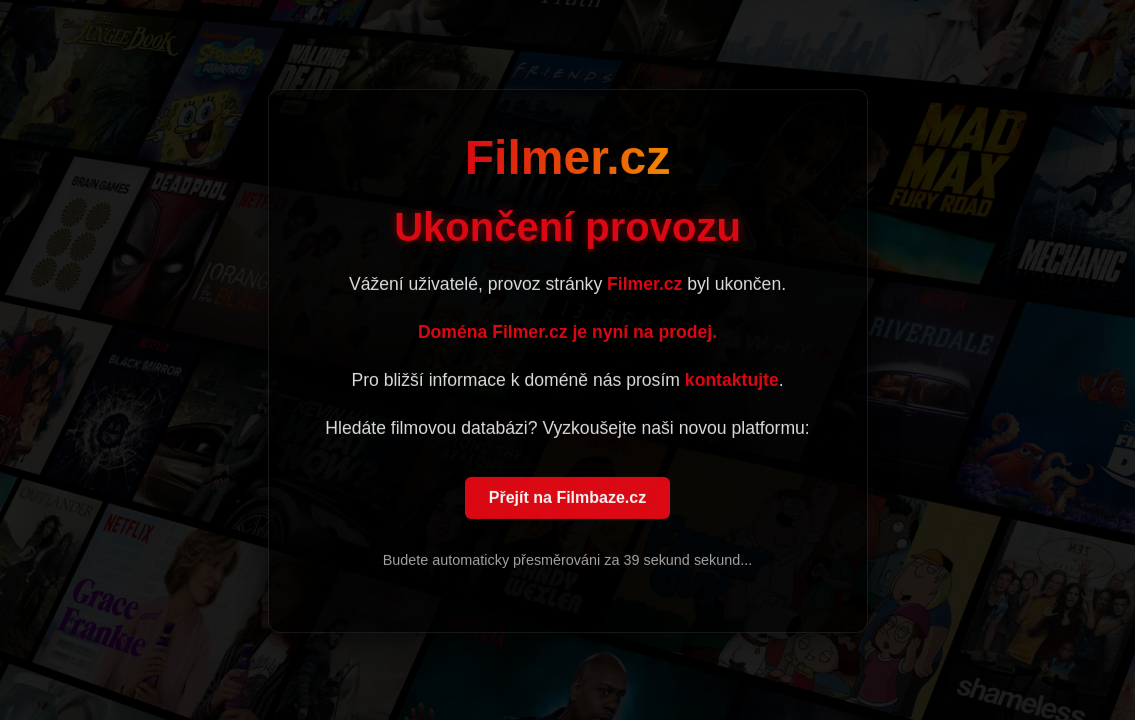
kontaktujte (732, 381)
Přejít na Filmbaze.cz (567, 498)
